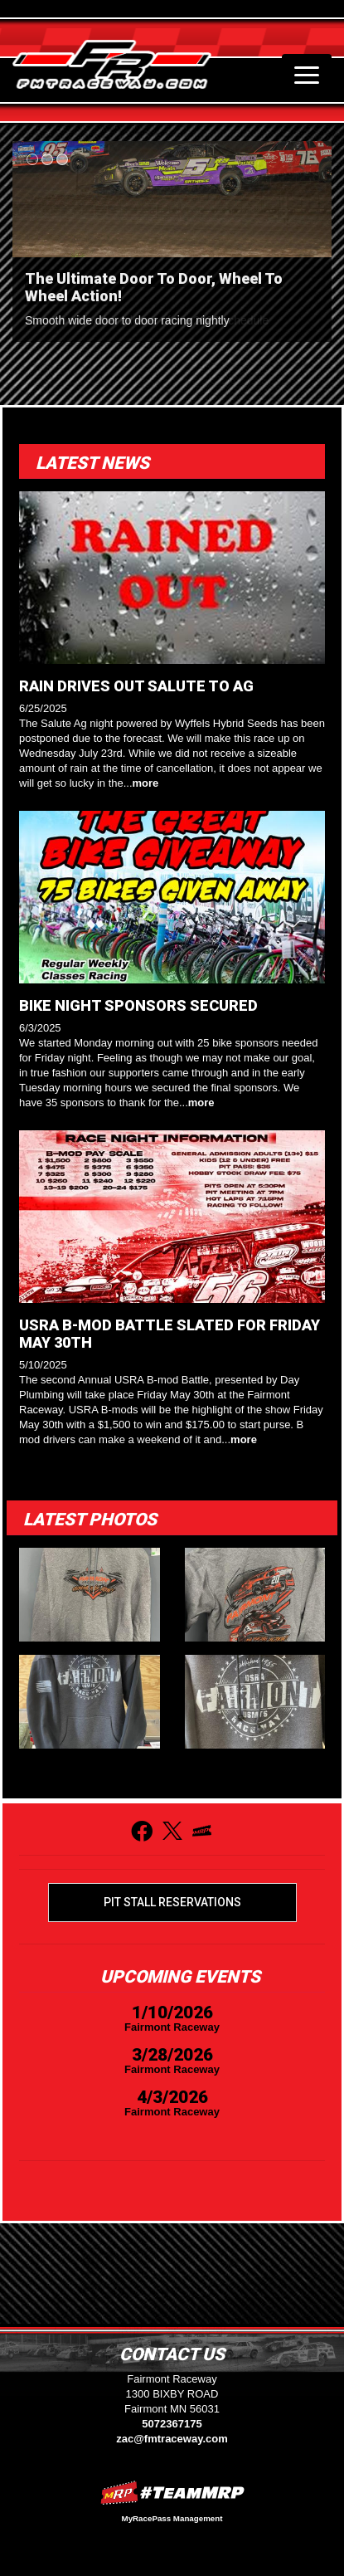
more (146, 783)
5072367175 (171, 2423)
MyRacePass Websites (172, 2492)
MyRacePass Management (172, 2518)
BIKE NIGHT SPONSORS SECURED (138, 1005)
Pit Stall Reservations (172, 1902)
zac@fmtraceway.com (172, 2438)
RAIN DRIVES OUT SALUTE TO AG (136, 686)
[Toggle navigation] (307, 74)
